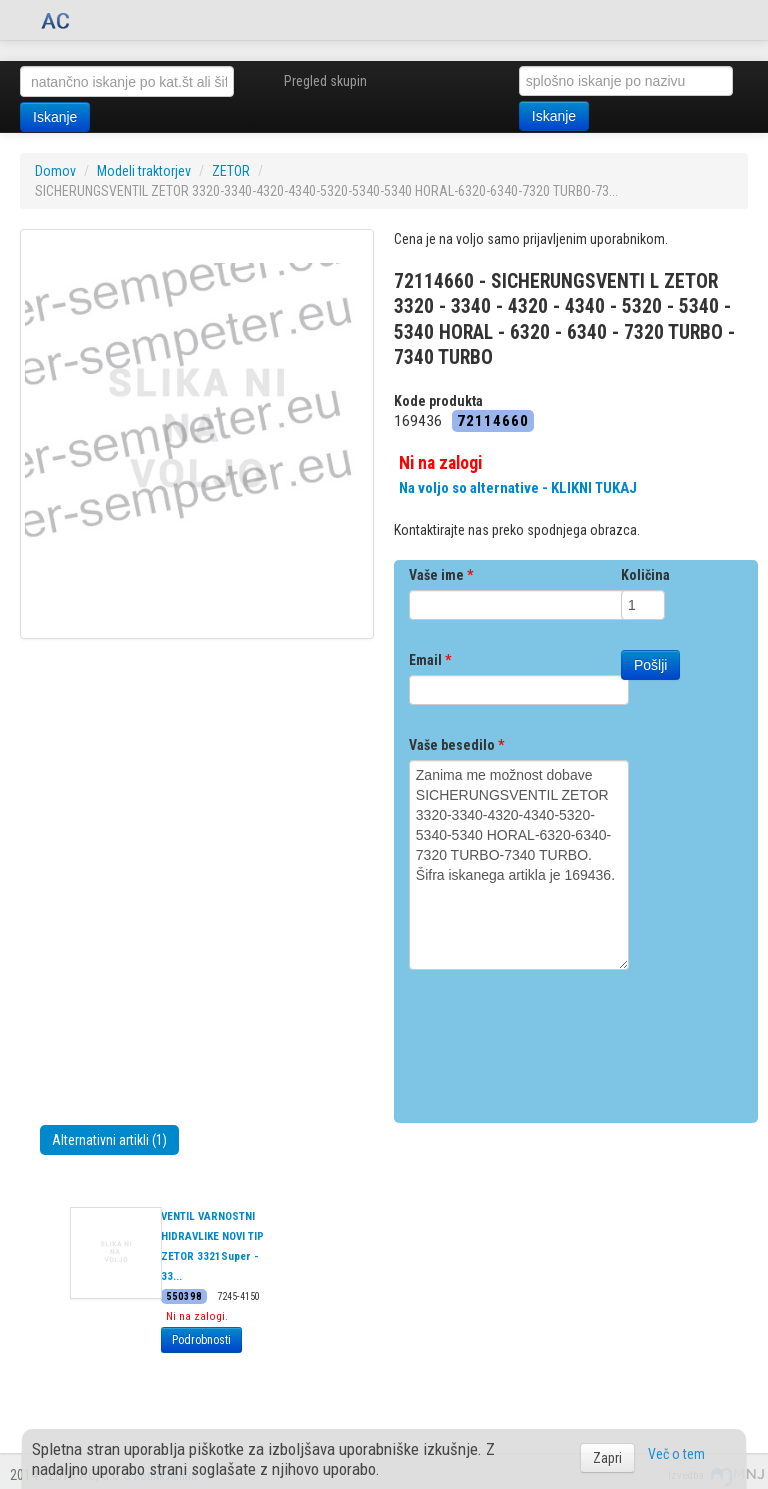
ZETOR (231, 171)
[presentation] (561, 1039)
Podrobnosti (201, 1340)
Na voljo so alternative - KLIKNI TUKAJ (518, 488)
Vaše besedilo (456, 745)
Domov (55, 171)
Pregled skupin (325, 81)
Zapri (607, 1458)
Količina (645, 575)
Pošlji (650, 665)
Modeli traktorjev (144, 171)
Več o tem (676, 1454)
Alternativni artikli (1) (109, 1140)
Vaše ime (441, 575)
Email (430, 660)
